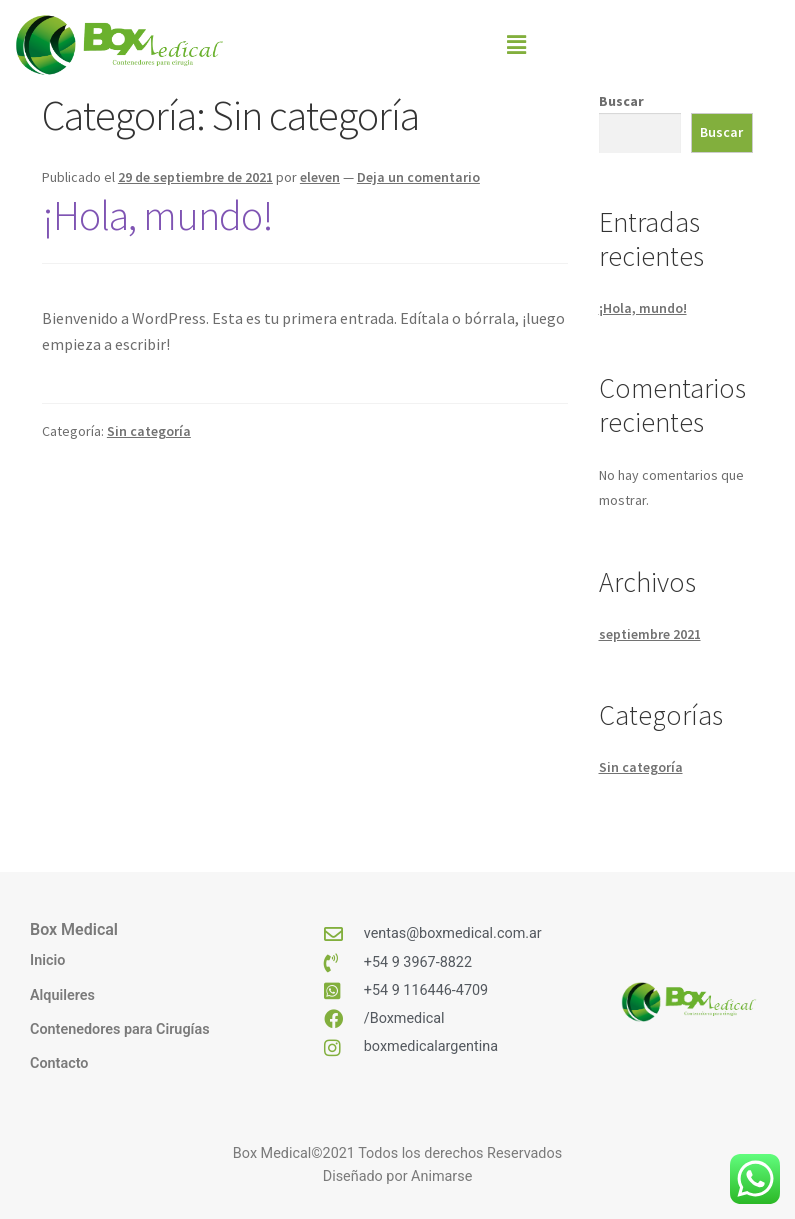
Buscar (621, 101)
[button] (517, 44)
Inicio (47, 960)
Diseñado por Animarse (398, 1176)
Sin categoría (149, 431)
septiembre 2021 (650, 634)
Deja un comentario (418, 177)
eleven (320, 177)
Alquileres (62, 995)
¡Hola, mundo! (157, 215)
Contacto (59, 1063)
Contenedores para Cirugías (120, 1029)
